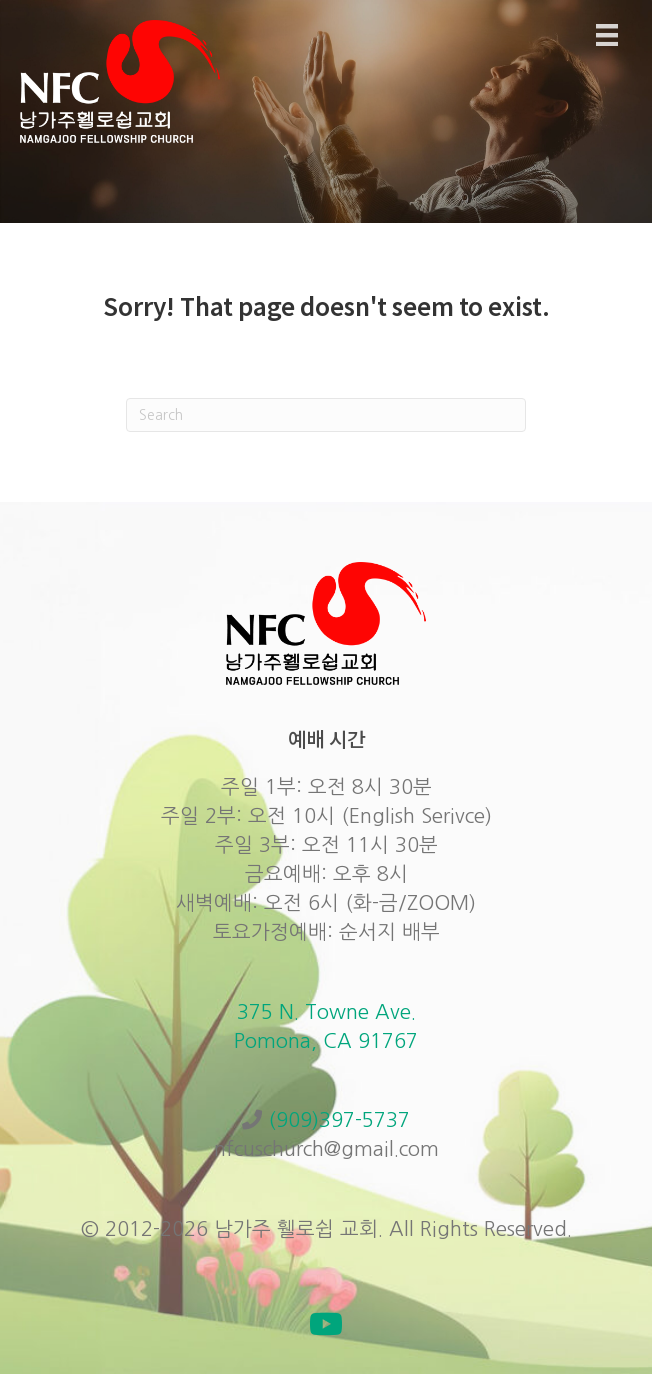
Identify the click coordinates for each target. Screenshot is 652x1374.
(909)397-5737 (339, 1120)
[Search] (326, 415)
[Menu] (607, 35)
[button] (326, 1324)
